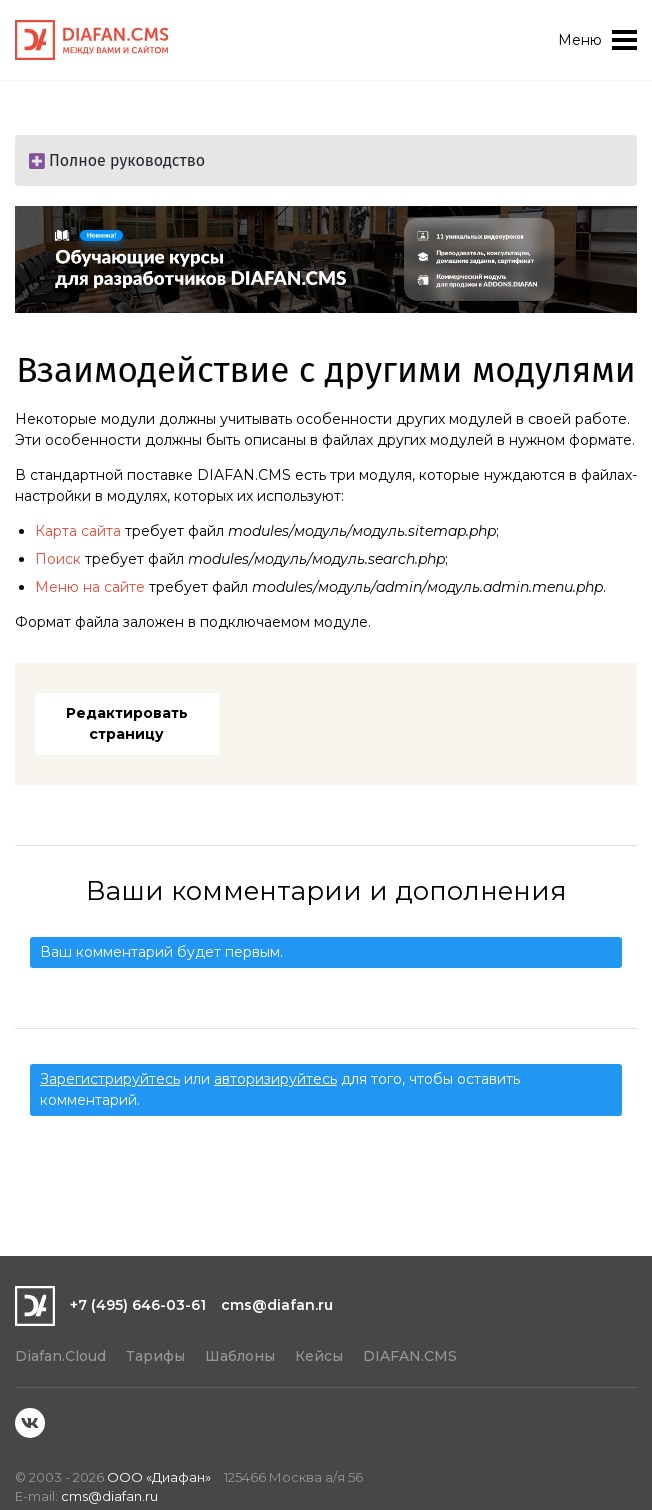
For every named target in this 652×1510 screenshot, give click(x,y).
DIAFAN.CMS (410, 1356)
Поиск (58, 559)
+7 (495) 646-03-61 (138, 1305)
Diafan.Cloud (60, 1356)
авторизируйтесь (275, 1079)
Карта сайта (78, 531)
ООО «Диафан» (159, 1477)
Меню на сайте (90, 587)
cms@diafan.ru (277, 1305)
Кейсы (319, 1356)
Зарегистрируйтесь (110, 1079)
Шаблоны (240, 1356)
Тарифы (155, 1356)
